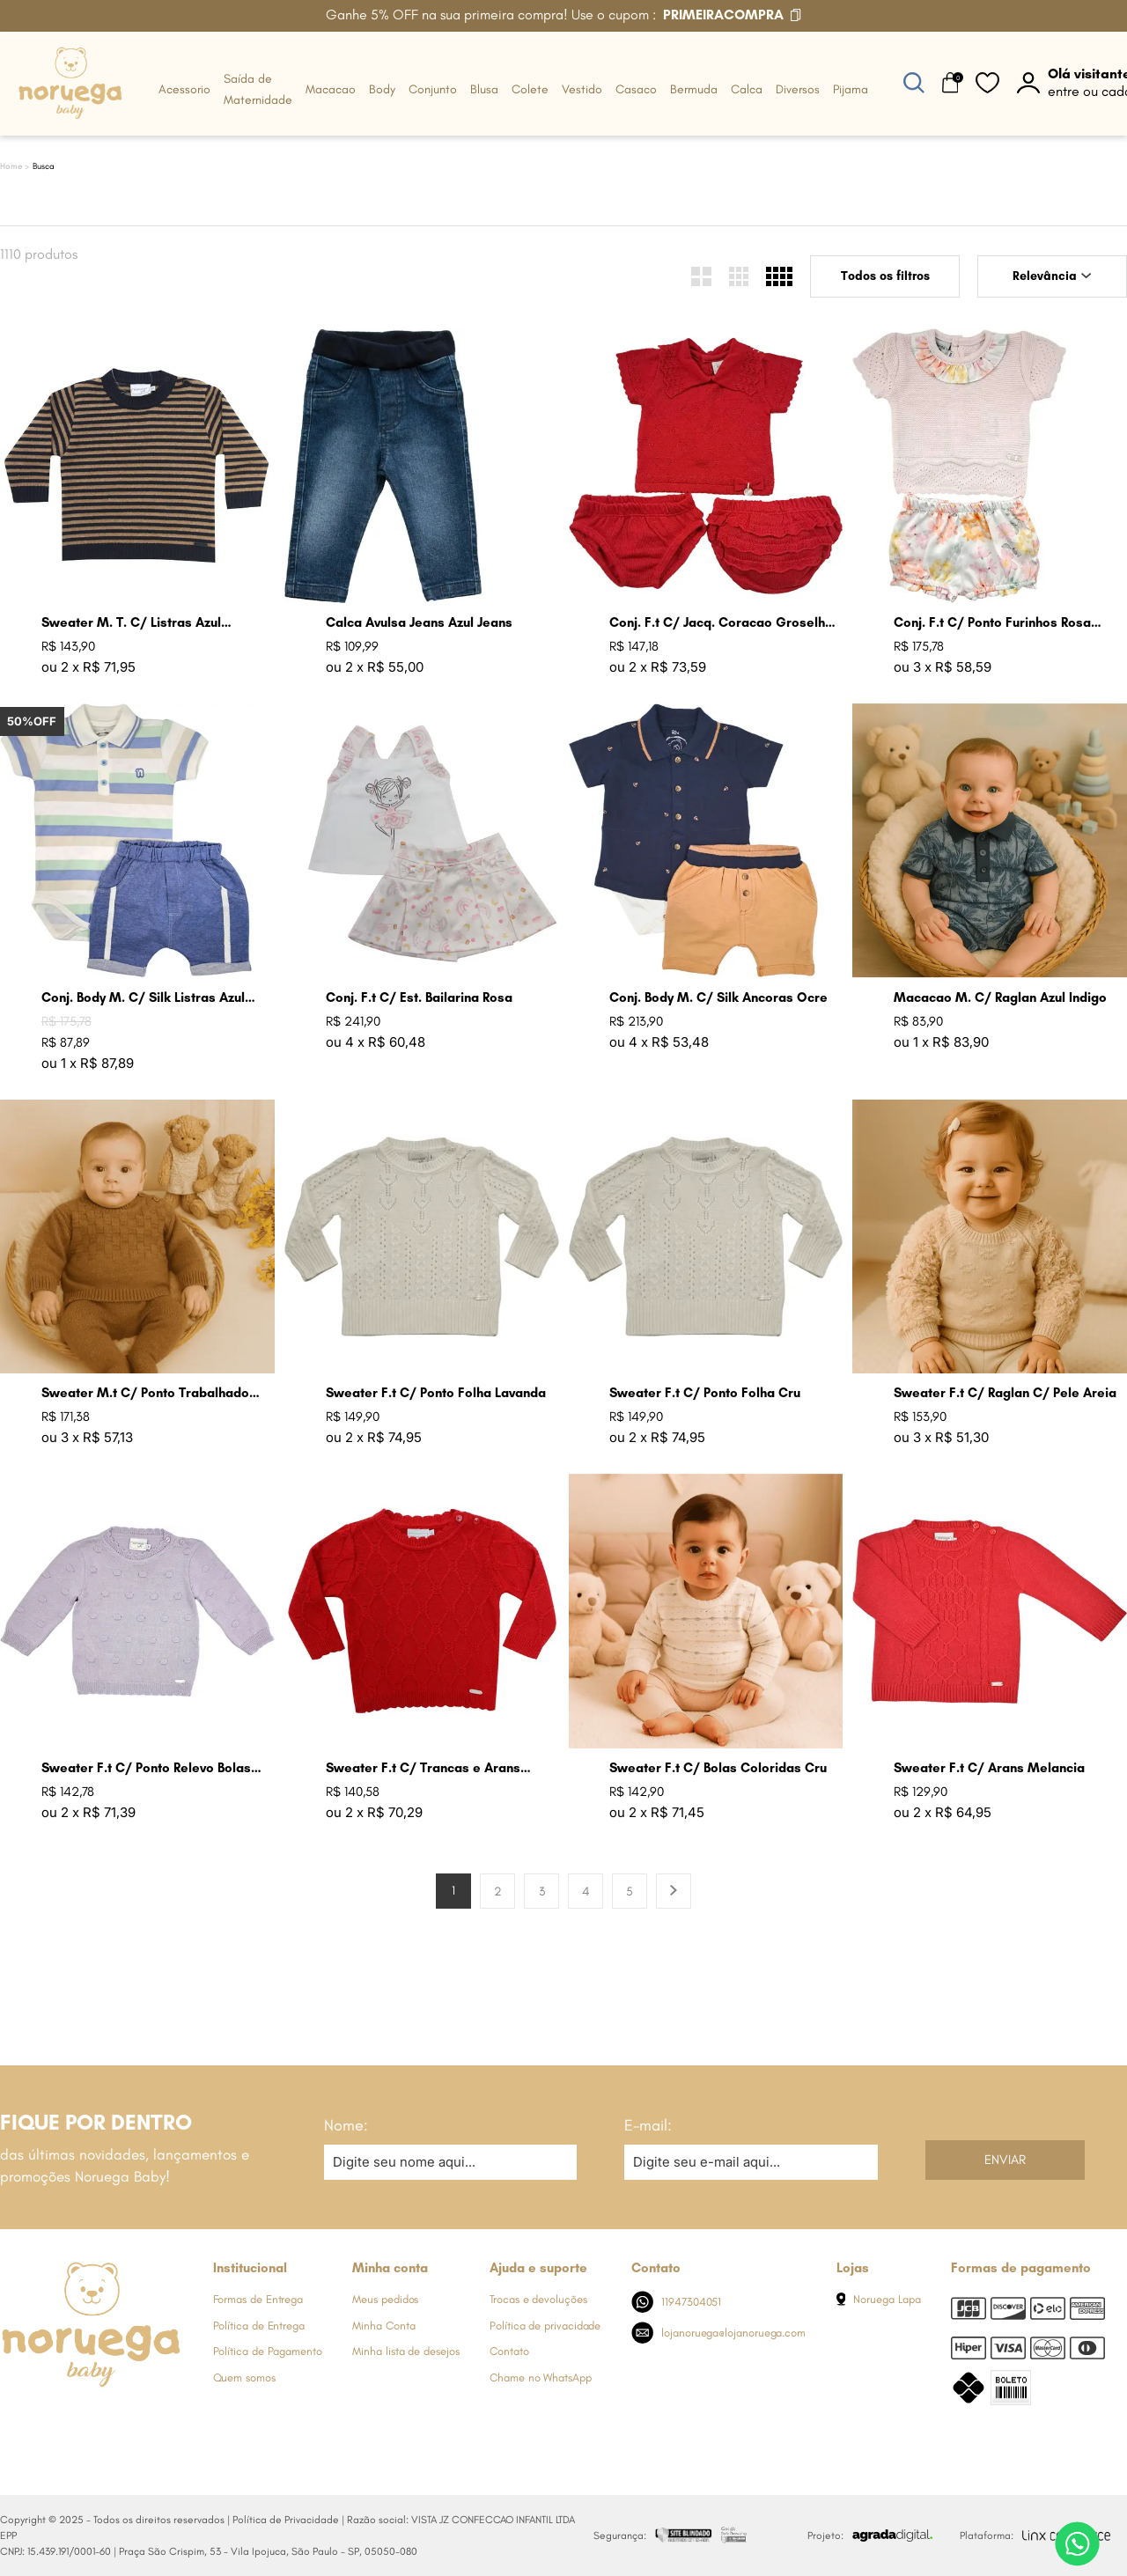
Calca (746, 89)
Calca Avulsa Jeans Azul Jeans (419, 622)
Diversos (798, 89)
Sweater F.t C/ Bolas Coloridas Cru (718, 1768)
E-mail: (648, 2125)
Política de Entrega (259, 2325)
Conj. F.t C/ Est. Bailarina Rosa (419, 997)
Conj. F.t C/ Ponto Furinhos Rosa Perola (992, 623)
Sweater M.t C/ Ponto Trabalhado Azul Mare (145, 1393)
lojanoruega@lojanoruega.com (718, 2333)
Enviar (1005, 2160)
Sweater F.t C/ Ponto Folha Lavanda (436, 1393)
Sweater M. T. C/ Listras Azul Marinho (131, 623)
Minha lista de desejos (405, 2351)
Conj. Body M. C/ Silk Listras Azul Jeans (143, 998)
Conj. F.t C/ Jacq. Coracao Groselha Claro (721, 623)
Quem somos (244, 2377)
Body (382, 89)
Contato (509, 2351)
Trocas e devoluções (538, 2299)
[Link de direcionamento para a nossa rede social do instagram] (48, 2420)
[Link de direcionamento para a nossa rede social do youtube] (119, 2420)
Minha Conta (383, 2325)
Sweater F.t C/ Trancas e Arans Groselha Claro (423, 1768)
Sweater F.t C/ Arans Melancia (989, 1768)
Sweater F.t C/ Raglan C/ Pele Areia (1005, 1393)
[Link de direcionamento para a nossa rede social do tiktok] (154, 2420)
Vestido (582, 89)
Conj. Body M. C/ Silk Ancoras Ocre (718, 997)
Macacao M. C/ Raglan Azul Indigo (1000, 997)
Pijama (850, 89)
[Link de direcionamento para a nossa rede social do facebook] (13, 2420)
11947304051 (676, 2302)
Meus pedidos (385, 2299)
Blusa (484, 89)
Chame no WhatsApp (541, 2377)
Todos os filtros (885, 276)
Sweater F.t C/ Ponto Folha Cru (704, 1393)
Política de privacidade (545, 2325)
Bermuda (694, 89)
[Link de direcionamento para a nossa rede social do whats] (83, 2420)
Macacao (331, 89)
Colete (530, 89)
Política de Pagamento (267, 2351)
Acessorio (184, 89)
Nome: (346, 2125)
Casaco (636, 89)
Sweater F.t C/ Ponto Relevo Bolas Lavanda (146, 1768)
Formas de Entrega (258, 2299)
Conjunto (433, 89)
